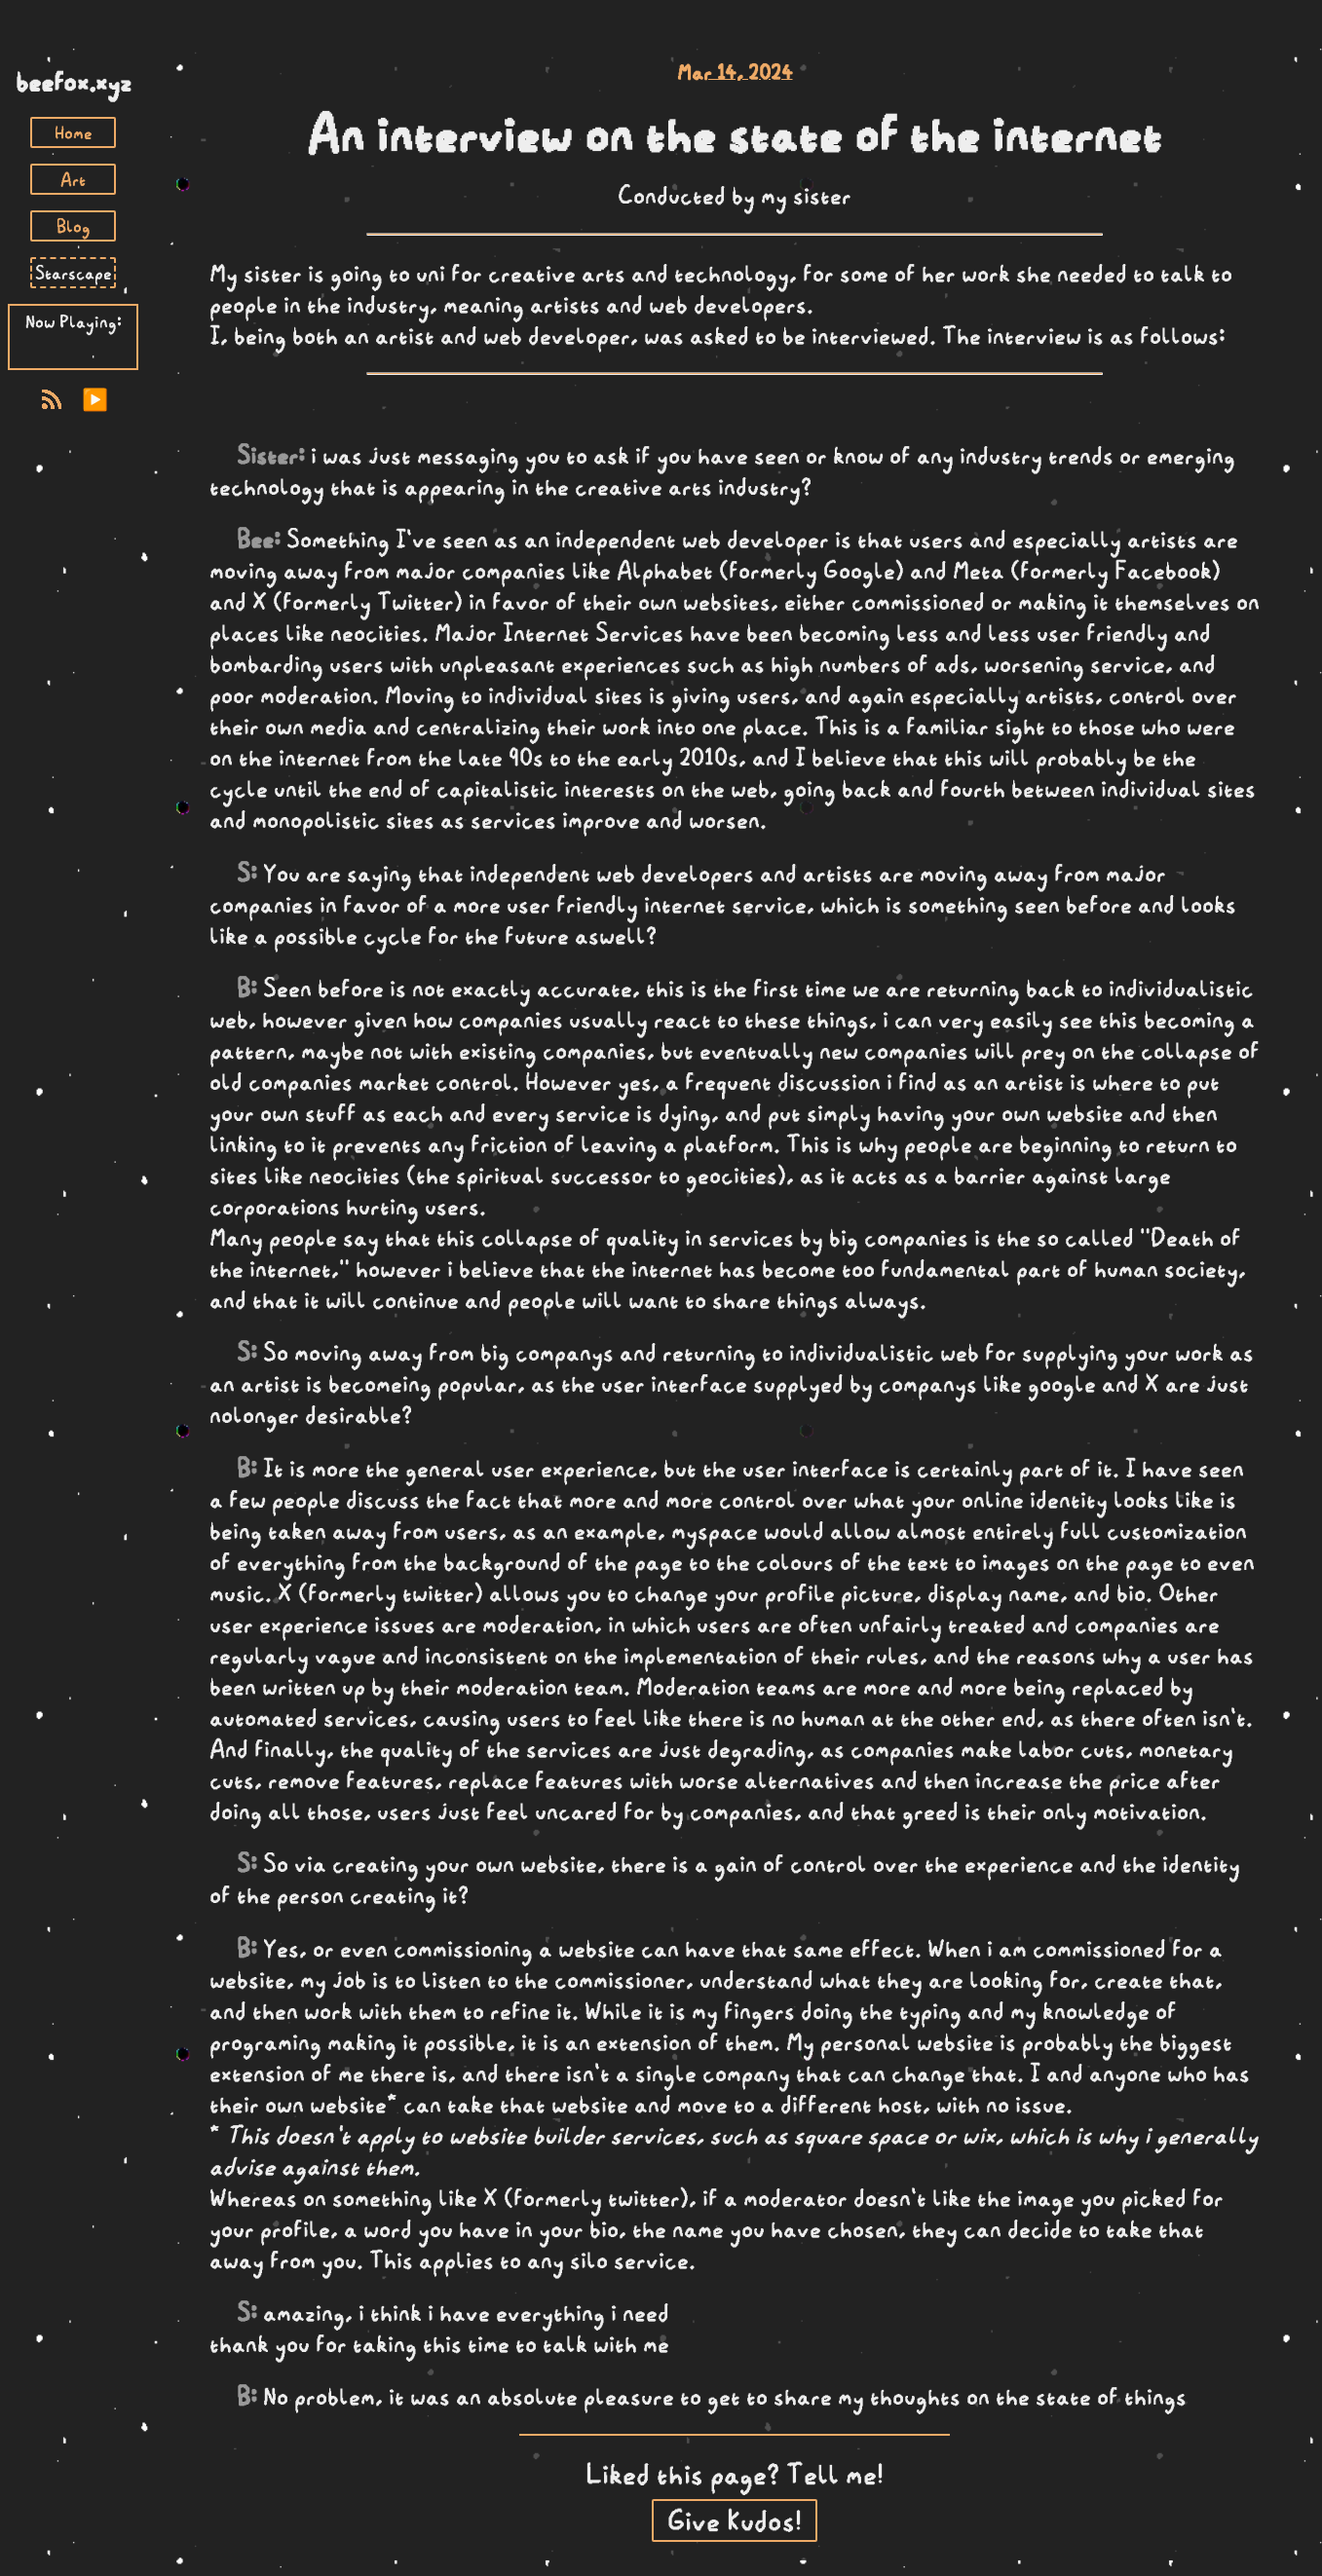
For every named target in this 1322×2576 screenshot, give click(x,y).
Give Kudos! (734, 2521)
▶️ (95, 400)
